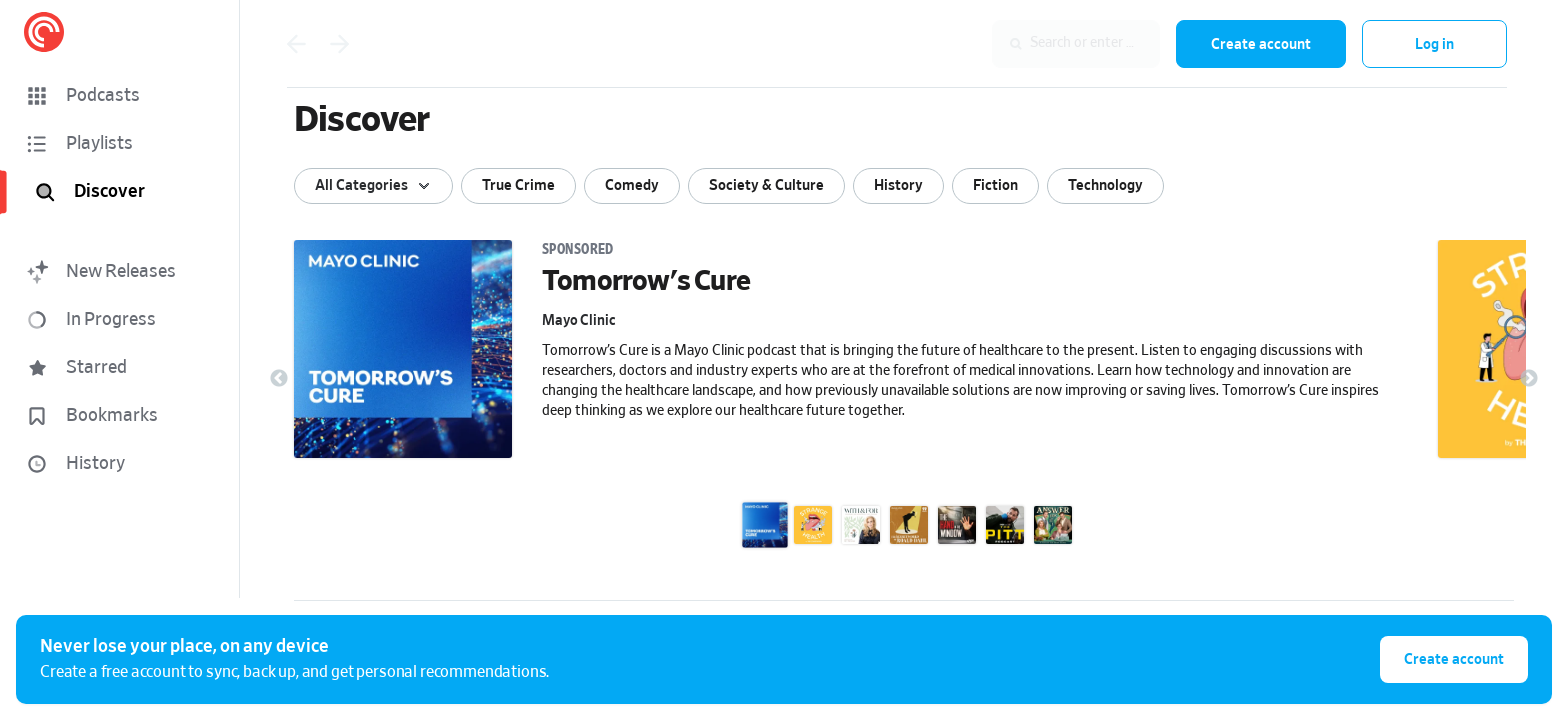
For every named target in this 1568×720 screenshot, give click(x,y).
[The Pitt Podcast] (1005, 525)
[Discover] (124, 192)
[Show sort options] (373, 186)
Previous (279, 379)
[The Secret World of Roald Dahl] (909, 525)
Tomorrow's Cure (646, 282)
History (898, 185)
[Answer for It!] (1053, 525)
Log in (1434, 44)
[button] (120, 96)
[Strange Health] (813, 525)
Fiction (995, 185)
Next (1529, 379)
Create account (1261, 44)
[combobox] (1030, 44)
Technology (1105, 185)
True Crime (518, 185)
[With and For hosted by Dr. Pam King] (861, 525)
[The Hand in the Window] (957, 525)
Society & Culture (766, 185)
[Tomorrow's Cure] (765, 525)
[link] (854, 375)
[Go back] (296, 44)
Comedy (632, 185)
